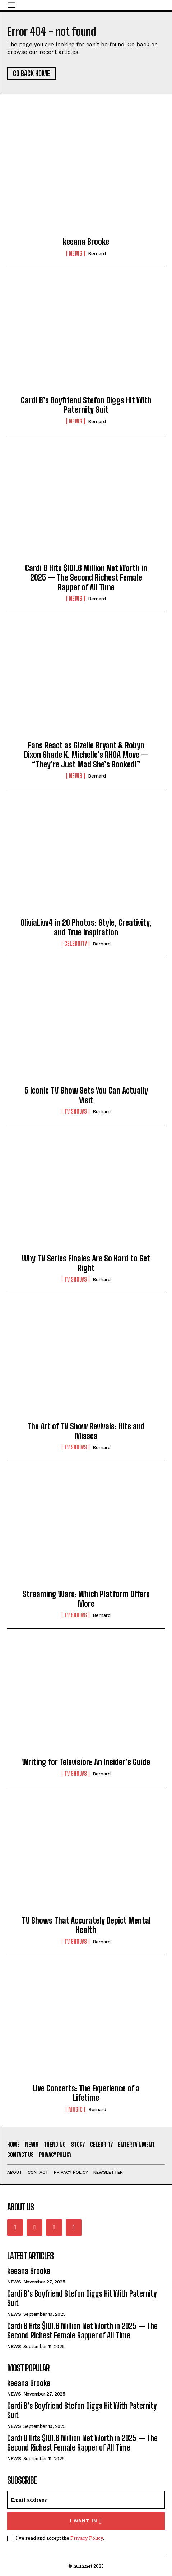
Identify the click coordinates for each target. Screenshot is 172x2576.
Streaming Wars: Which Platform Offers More (86, 1598)
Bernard (97, 253)
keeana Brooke (86, 242)
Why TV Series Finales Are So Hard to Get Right (86, 1263)
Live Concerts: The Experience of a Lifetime (86, 2093)
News (75, 253)
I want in (86, 2521)
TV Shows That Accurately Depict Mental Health (86, 1925)
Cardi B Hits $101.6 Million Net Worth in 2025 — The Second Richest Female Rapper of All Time (86, 577)
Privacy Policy (86, 2538)
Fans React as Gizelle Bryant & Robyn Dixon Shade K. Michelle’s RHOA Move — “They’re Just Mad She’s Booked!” (86, 755)
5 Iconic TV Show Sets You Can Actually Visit (86, 1095)
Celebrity (75, 943)
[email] (86, 2500)
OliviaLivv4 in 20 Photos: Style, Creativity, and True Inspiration (86, 927)
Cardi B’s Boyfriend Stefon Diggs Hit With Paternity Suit (86, 404)
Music (75, 2109)
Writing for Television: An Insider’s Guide (86, 1762)
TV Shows (75, 1111)
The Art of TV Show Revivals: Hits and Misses (86, 1430)
